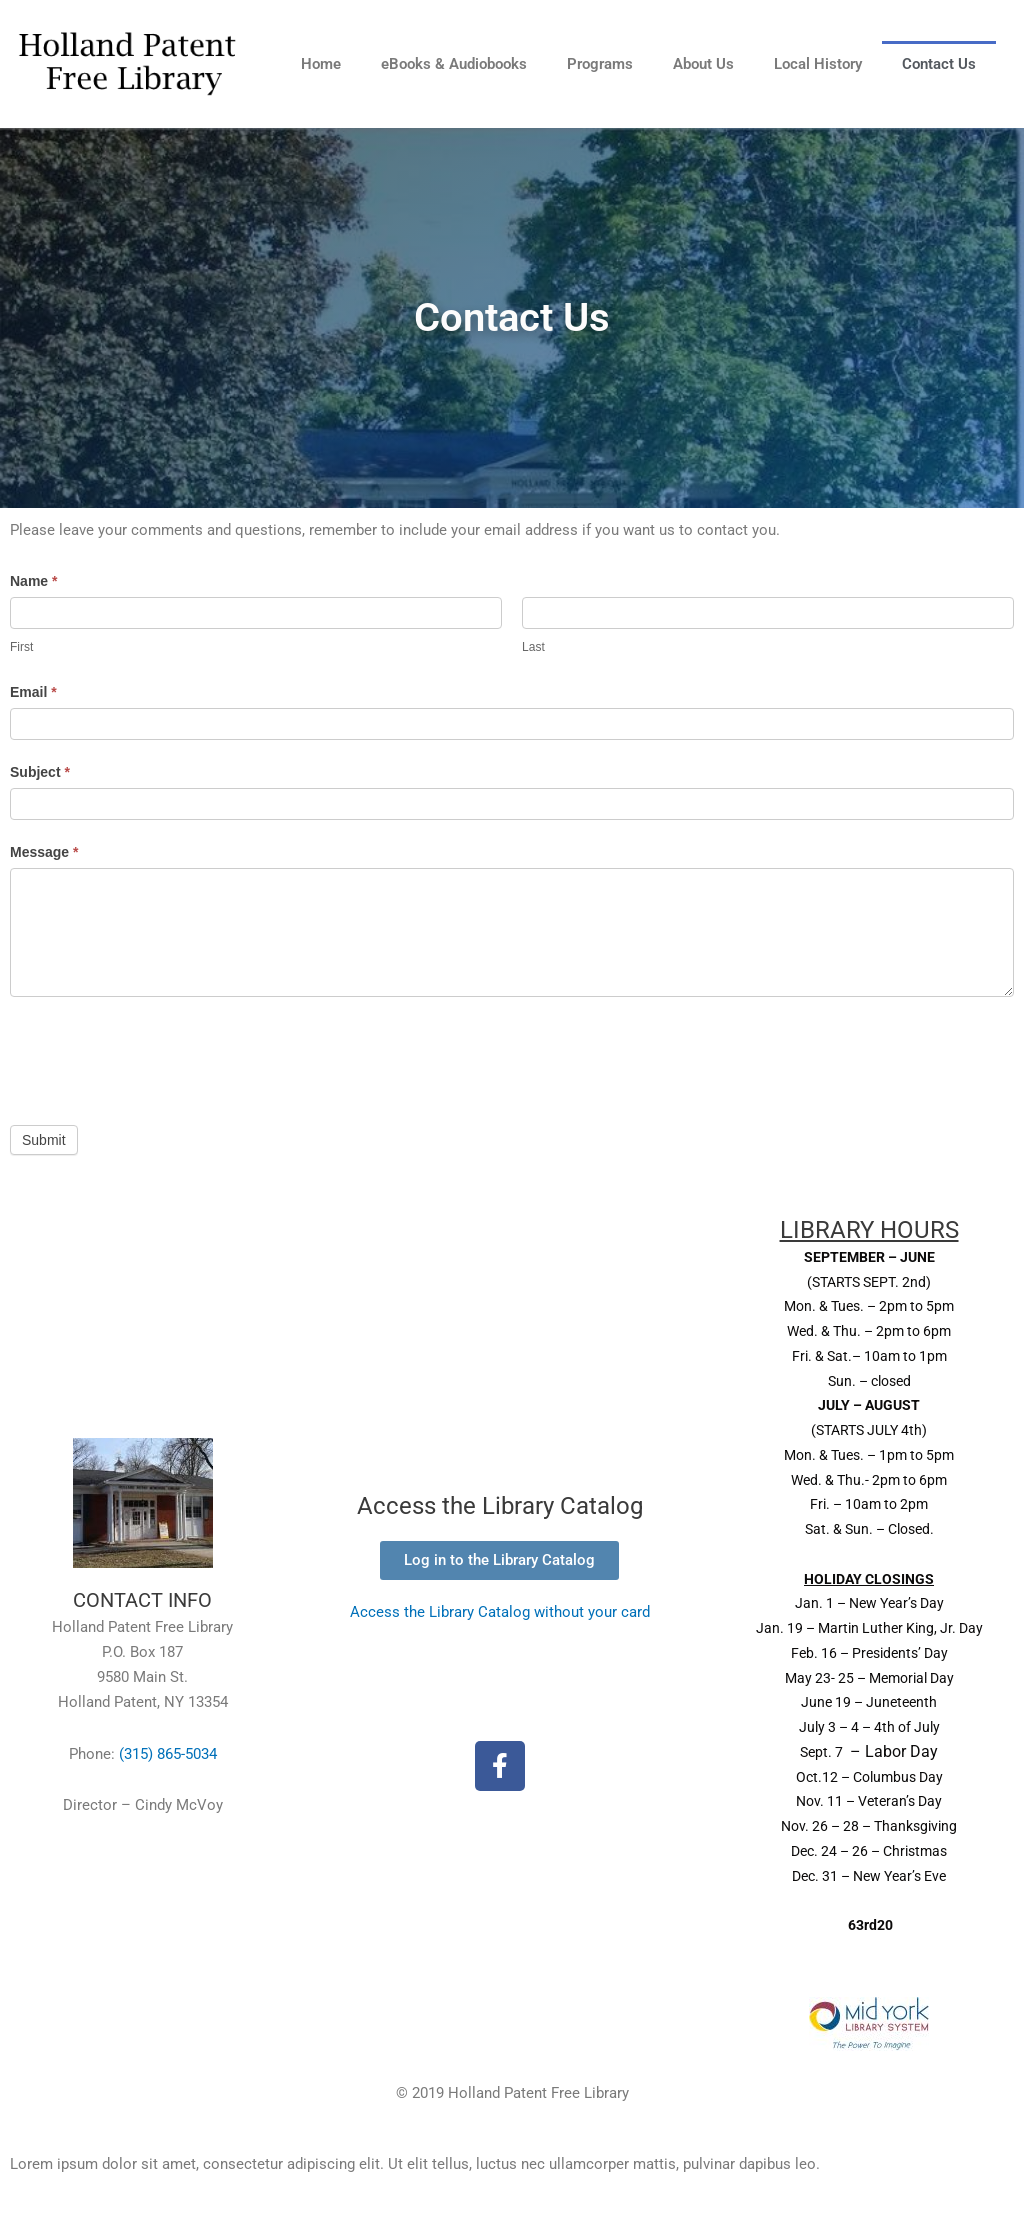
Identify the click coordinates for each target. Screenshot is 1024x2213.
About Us (703, 64)
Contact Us (939, 64)
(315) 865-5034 (168, 1754)
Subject (40, 772)
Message (44, 852)
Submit (44, 1140)
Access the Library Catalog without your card (500, 1612)
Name (33, 581)
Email (33, 692)
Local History (818, 64)
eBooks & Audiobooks (454, 64)
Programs (600, 64)
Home (321, 64)
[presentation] (162, 1056)
